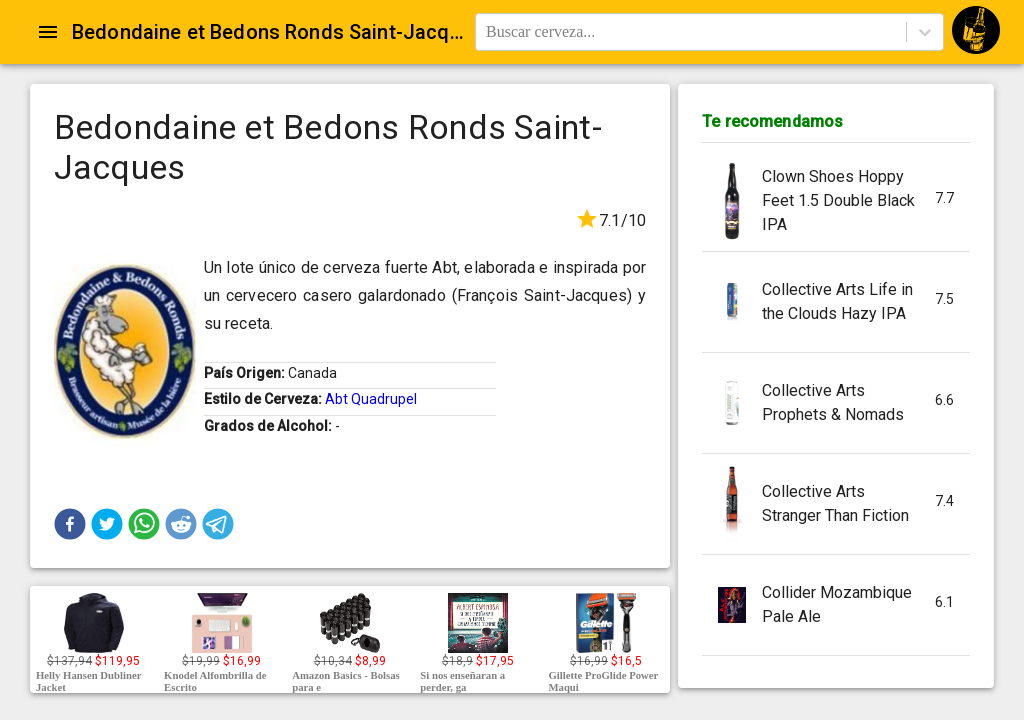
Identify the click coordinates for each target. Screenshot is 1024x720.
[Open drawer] (48, 32)
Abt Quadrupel (371, 399)
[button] (70, 524)
